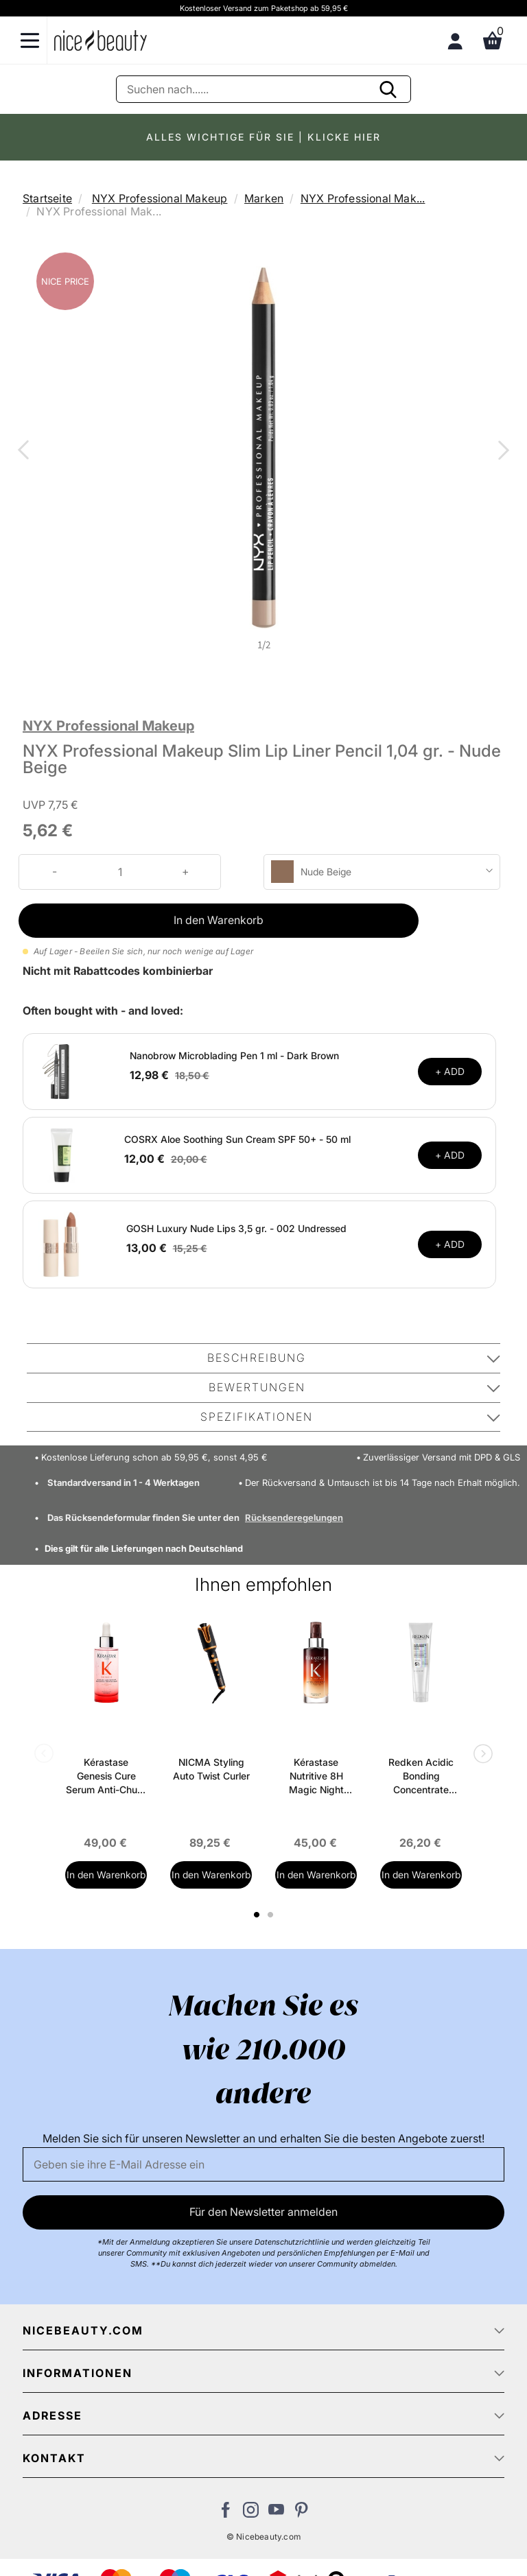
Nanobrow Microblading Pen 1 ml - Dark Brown (234, 1055)
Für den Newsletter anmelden (263, 2212)
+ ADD (450, 1071)
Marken (263, 198)
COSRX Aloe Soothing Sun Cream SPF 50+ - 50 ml (237, 1139)
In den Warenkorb (219, 920)
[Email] (263, 2164)
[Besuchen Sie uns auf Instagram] (250, 2513)
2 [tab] (272, 1915)
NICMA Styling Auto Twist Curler (211, 1769)
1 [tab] (257, 1915)
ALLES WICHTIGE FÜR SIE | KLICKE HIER (263, 137)
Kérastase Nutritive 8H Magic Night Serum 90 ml (316, 1776)
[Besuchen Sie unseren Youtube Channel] (276, 2513)
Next (501, 451)
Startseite (47, 198)
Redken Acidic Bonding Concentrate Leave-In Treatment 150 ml (421, 1776)
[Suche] (263, 89)
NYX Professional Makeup (160, 198)
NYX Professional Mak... (363, 198)
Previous (26, 451)
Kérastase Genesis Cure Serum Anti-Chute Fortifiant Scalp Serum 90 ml (106, 1776)
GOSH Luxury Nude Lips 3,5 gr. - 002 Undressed (236, 1228)
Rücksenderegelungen (294, 1517)
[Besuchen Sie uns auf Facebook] (225, 2513)
